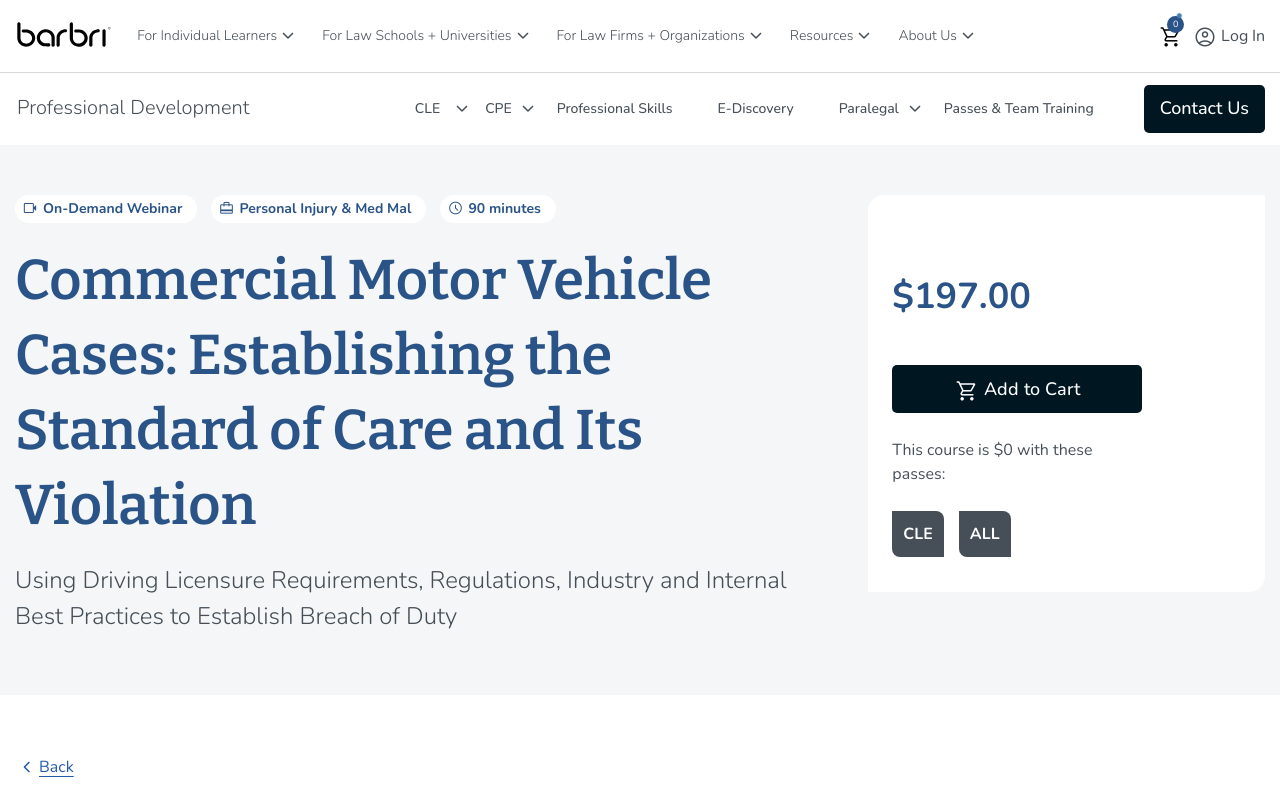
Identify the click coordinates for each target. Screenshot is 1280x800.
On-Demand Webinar (101, 208)
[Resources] (864, 35)
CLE (427, 108)
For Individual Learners (207, 35)
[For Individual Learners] (288, 35)
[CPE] (528, 108)
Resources (822, 35)
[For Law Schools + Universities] (523, 35)
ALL (985, 534)
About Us (927, 35)
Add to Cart (1017, 391)
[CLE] (462, 108)
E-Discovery (756, 108)
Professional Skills (615, 108)
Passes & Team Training (1019, 108)
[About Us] (968, 35)
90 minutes (492, 208)
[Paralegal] (915, 108)
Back (44, 767)
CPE (498, 108)
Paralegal (869, 108)
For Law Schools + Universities (416, 35)
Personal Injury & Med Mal (313, 208)
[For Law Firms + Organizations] (756, 35)
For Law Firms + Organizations (651, 35)
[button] (1171, 36)
